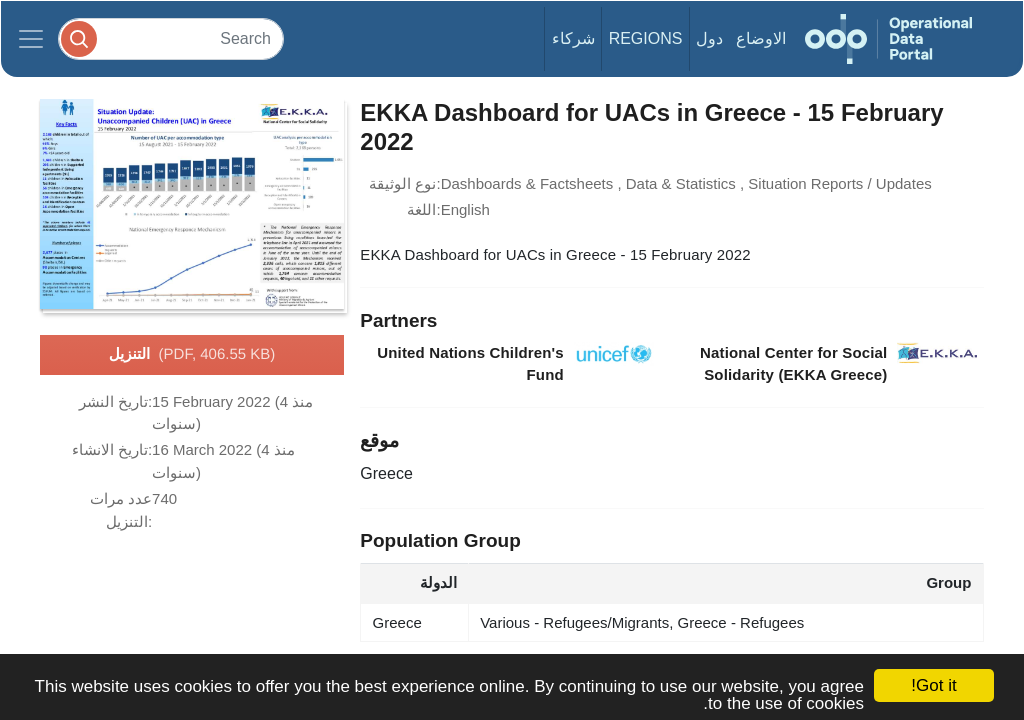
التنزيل (192, 355)
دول (709, 38)
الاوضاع (761, 38)
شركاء (573, 38)
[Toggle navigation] (31, 39)
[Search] (171, 38)
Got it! (933, 685)
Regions (646, 38)
